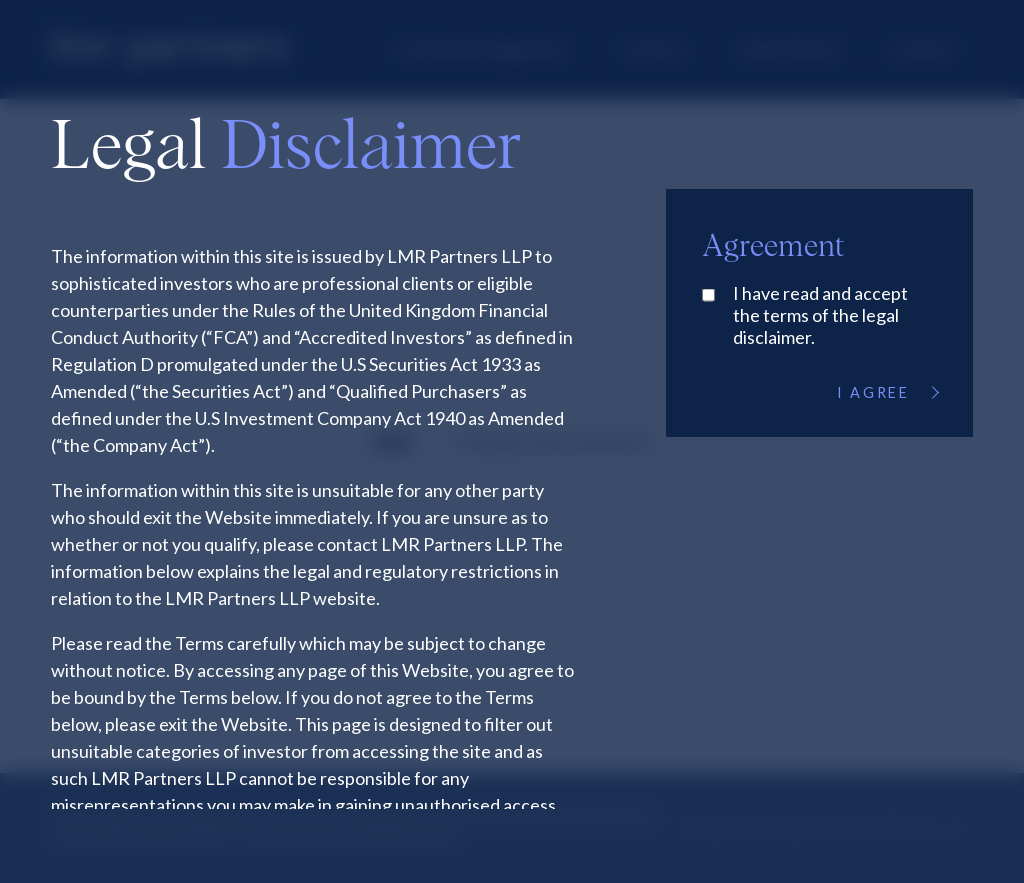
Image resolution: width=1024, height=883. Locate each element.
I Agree (887, 392)
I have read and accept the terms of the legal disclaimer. (820, 315)
